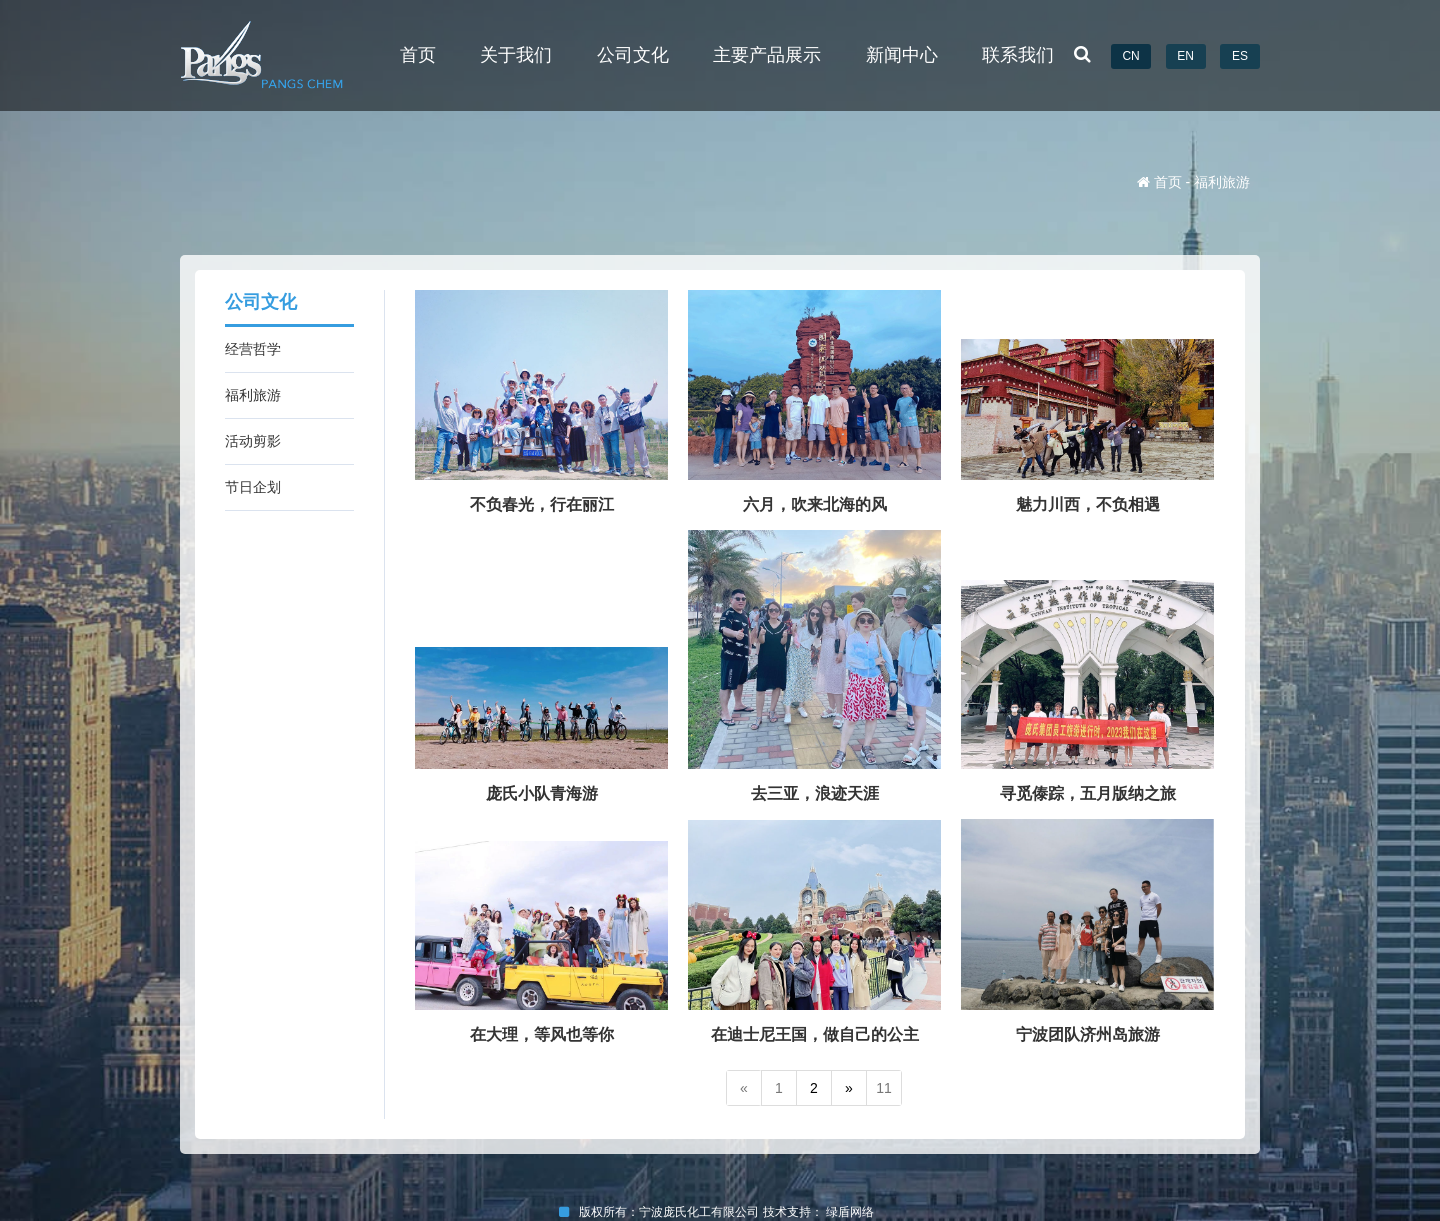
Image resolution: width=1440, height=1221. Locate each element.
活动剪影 (253, 441)
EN (1185, 56)
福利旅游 (253, 395)
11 (884, 1088)
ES (1240, 56)
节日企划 (253, 487)
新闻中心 (902, 55)
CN (1130, 56)
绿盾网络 (853, 1212)
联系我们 (1018, 55)
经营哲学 (253, 349)
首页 (418, 55)
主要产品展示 (767, 55)
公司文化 (633, 55)
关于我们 (516, 55)
